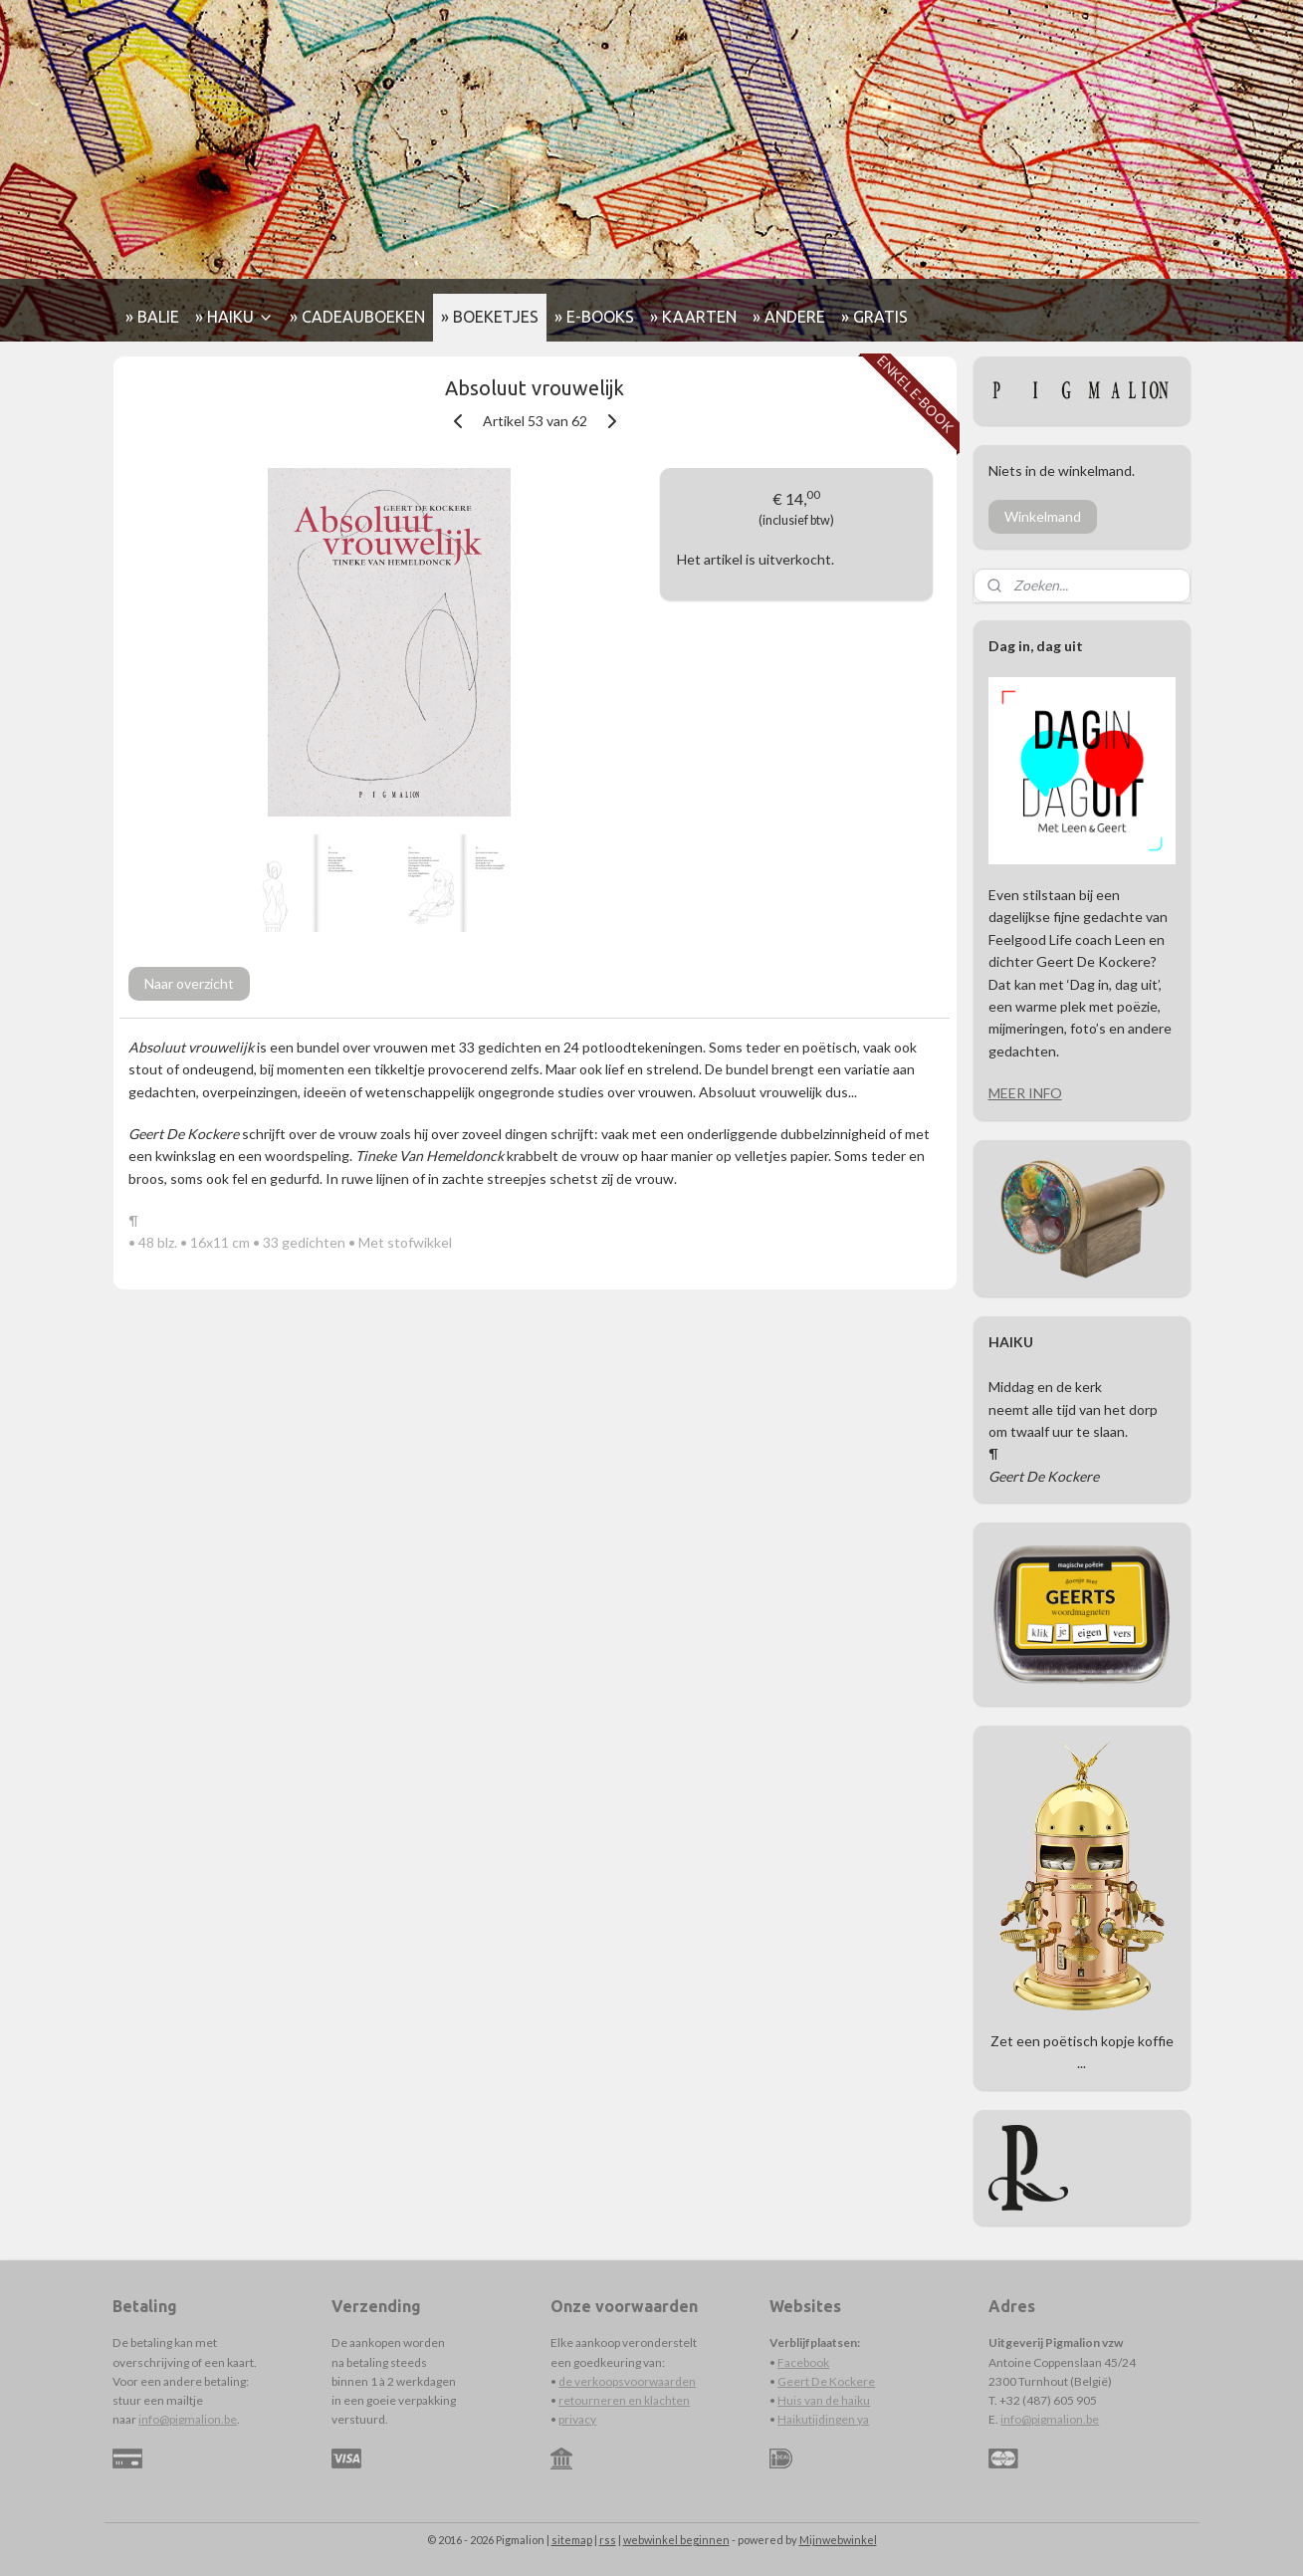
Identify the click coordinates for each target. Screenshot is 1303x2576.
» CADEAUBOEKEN (357, 317)
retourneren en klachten (624, 2400)
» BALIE (152, 317)
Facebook (803, 2362)
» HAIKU (234, 317)
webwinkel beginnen (676, 2539)
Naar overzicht (188, 983)
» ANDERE (789, 317)
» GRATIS (874, 317)
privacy (577, 2419)
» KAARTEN (693, 317)
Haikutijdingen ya (823, 2419)
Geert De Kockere (826, 2381)
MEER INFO (1025, 1092)
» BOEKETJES (490, 317)
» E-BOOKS (594, 317)
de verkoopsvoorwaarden (627, 2381)
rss (607, 2539)
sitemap (571, 2539)
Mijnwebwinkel (838, 2539)
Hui (786, 2400)
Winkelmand (1042, 516)
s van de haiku (833, 2400)
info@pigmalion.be (187, 2419)
